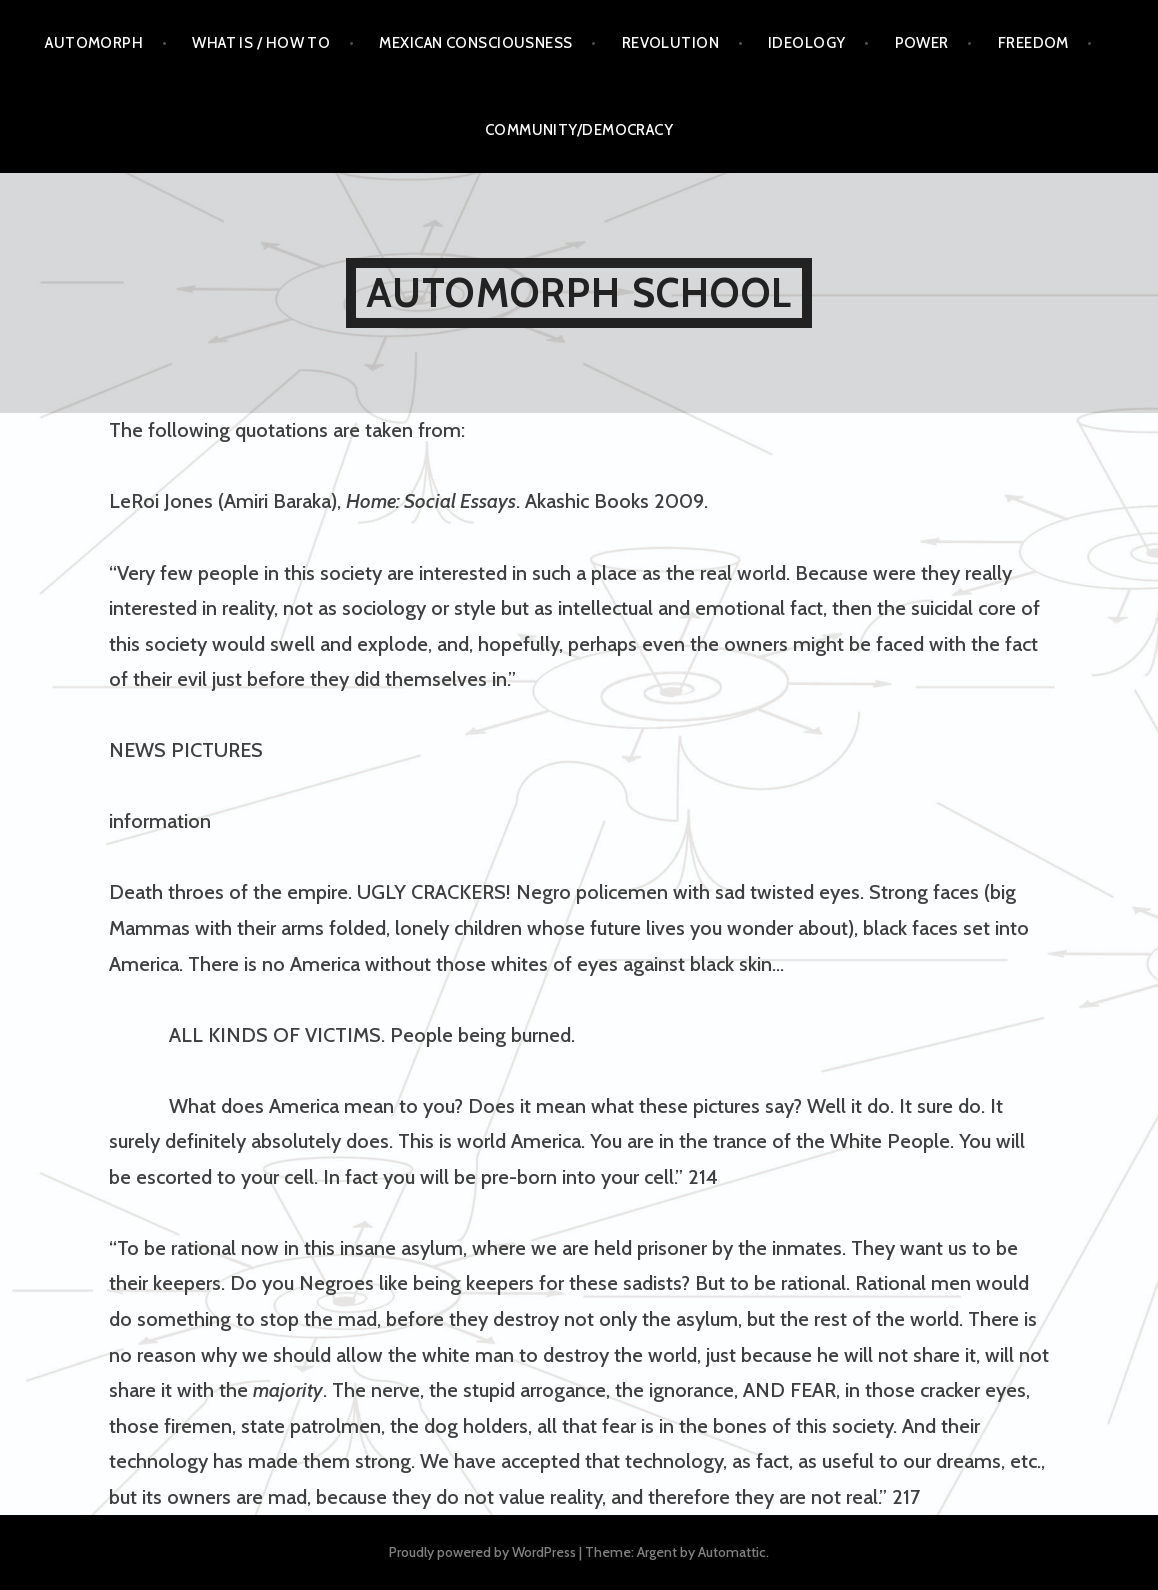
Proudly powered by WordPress (482, 1552)
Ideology (807, 43)
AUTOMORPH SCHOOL (579, 292)
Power (922, 43)
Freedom (1033, 43)
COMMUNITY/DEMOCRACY (579, 130)
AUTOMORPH (94, 43)
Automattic (732, 1552)
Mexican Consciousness (475, 43)
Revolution (671, 43)
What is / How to (261, 43)
